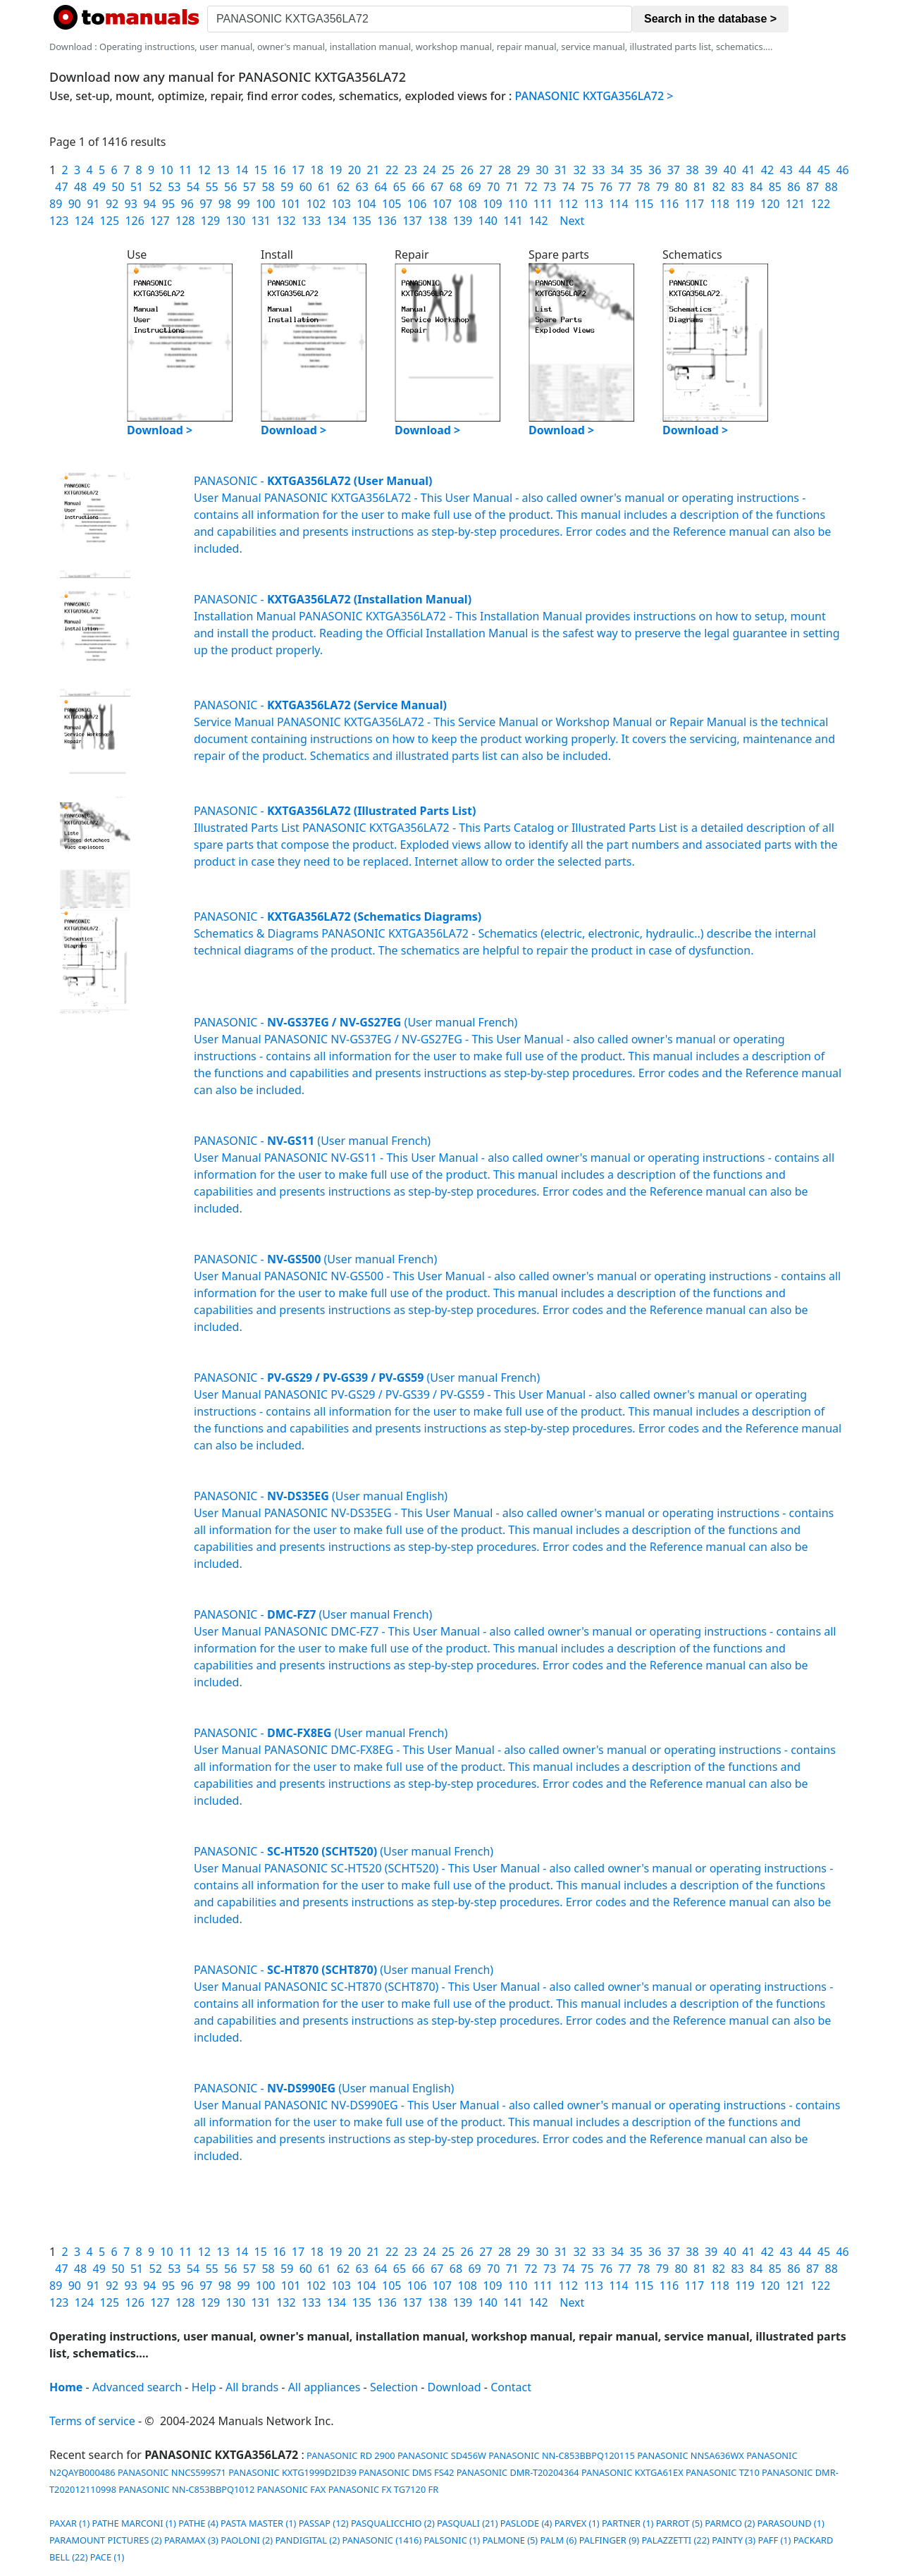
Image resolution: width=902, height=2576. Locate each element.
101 (290, 203)
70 (493, 187)
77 (625, 187)
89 (55, 203)
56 (230, 187)
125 (109, 220)
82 (718, 187)
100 (265, 203)
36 (654, 170)
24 (429, 170)
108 (466, 203)
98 (224, 203)
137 (411, 220)
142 (538, 220)
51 (136, 187)
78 (643, 187)
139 (462, 220)
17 (298, 170)
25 (448, 170)
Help (204, 2387)
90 (74, 203)
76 (606, 187)
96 (186, 203)
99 (243, 203)
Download (454, 2387)
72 (530, 187)
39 (711, 170)
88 (831, 187)
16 (279, 170)
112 (568, 203)
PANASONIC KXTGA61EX (632, 2472)
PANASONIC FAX (291, 2489)
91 (93, 203)
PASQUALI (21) (467, 2523)
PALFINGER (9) (609, 2540)
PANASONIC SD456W (441, 2455)
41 (748, 170)
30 (542, 170)
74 (568, 187)
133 (311, 220)
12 (204, 170)
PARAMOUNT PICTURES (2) (105, 2540)
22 (391, 170)
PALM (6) (558, 2540)
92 (112, 203)
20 (354, 170)
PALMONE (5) (510, 2540)
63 (362, 187)
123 (58, 220)
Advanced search (137, 2387)
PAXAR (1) (69, 2523)
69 (474, 187)
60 (305, 187)
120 (769, 203)
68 (456, 187)
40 (730, 170)
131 (260, 220)
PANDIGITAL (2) (307, 2540)
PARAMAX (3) (191, 2540)
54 (193, 187)
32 (579, 170)
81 (699, 187)
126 (134, 220)
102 (316, 203)
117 (694, 203)
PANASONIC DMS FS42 (406, 2472)
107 (442, 203)
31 (561, 170)
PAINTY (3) (733, 2540)
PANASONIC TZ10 (723, 2472)
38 (692, 170)
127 (159, 220)
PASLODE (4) (526, 2523)
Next (572, 220)
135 (361, 220)
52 (155, 187)
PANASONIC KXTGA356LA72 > (594, 96)
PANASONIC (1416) (382, 2540)
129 (210, 220)
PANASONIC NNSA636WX (690, 2455)
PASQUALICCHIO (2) (393, 2523)
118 (719, 203)
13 (222, 170)
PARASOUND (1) (791, 2523)
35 (635, 170)
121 (795, 203)
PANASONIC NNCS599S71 (172, 2472)
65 (399, 187)
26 (467, 170)
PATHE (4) (198, 2523)
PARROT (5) (679, 2523)
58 (267, 187)
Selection (394, 2387)
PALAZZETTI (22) (675, 2540)
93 (131, 203)
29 (523, 170)
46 (842, 170)
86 (793, 187)
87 (812, 187)
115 (643, 203)
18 (316, 170)
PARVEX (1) (577, 2523)
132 (285, 220)
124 (84, 220)
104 (366, 203)
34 (617, 170)
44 (804, 170)
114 (618, 203)
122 (820, 203)
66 (418, 187)
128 (184, 220)
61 (324, 187)
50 (117, 187)
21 (372, 170)
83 (737, 187)
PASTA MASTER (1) (258, 2523)
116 (669, 203)
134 (336, 220)
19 (335, 170)
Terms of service (92, 2421)
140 (488, 220)
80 (680, 187)
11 (185, 170)
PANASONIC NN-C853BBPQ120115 (561, 2455)
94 (149, 203)
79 (662, 187)
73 (549, 187)
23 (410, 170)
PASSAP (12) (324, 2523)
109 (492, 203)
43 (786, 170)
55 (211, 187)
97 (205, 203)
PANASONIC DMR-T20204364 (518, 2472)
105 (391, 203)
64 (380, 187)
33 (598, 170)
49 (99, 187)
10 (166, 170)
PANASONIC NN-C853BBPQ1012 (186, 2489)
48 (80, 187)
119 (744, 203)
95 (168, 203)
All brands (252, 2387)
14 (241, 170)
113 (593, 203)
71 (512, 187)
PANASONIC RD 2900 (349, 2455)
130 (235, 220)
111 (542, 203)
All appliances (324, 2387)
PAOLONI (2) (247, 2540)
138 (437, 220)
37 (673, 170)
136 (386, 220)
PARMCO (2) (730, 2523)
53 (174, 187)
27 (485, 170)
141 (512, 220)
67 (437, 187)
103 (340, 203)
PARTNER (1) (627, 2523)
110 (517, 203)
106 (416, 203)
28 (504, 170)
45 (823, 170)
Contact (510, 2387)
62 (343, 187)
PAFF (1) (774, 2540)
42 (767, 170)
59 (286, 187)
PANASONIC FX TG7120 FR (383, 2489)
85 (775, 187)
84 (756, 187)
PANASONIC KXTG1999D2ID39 (292, 2472)
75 (587, 187)
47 (61, 187)
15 (260, 170)
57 (249, 187)
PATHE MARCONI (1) (134, 2523)
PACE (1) (107, 2557)
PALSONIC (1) (452, 2540)
